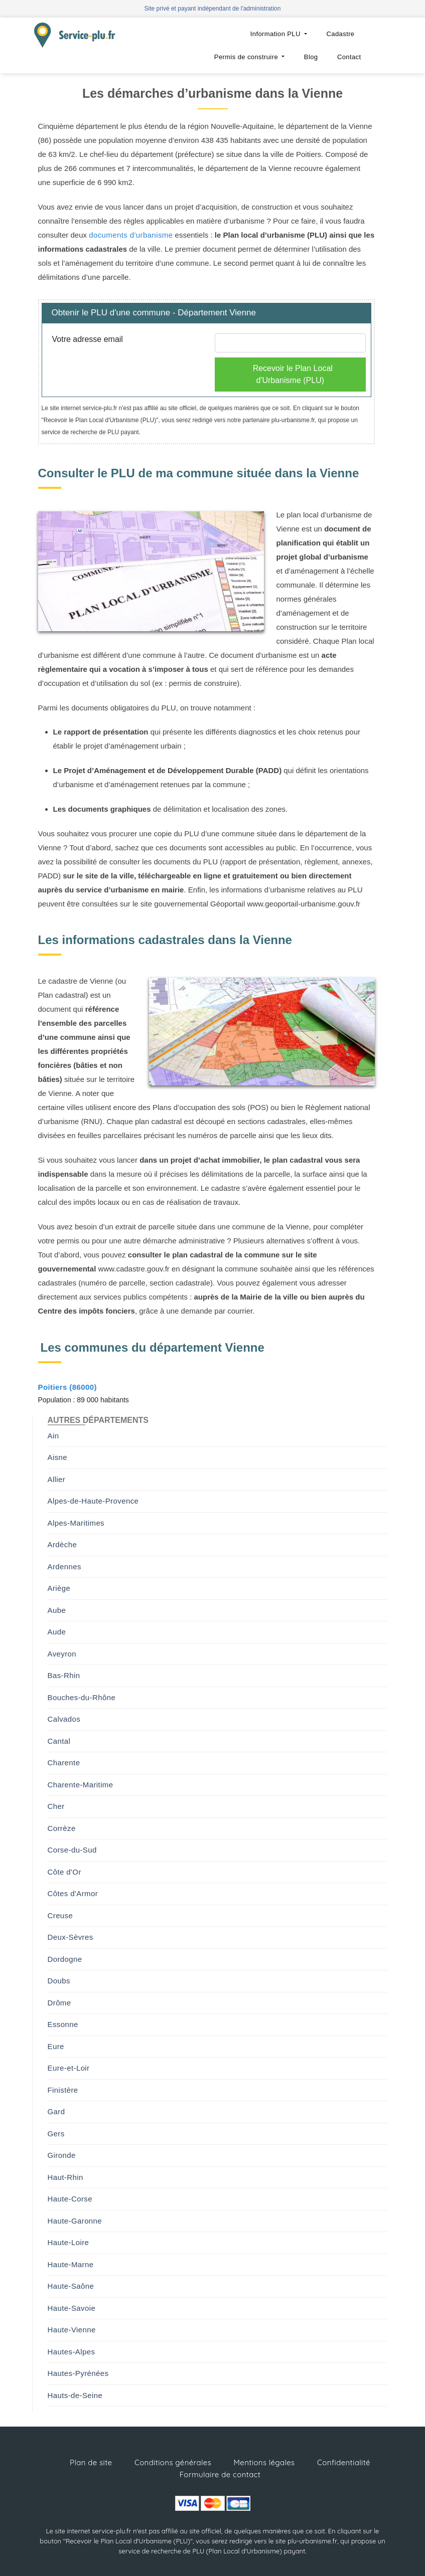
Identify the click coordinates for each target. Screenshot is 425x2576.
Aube (57, 1610)
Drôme (59, 2002)
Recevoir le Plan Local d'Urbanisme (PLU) (293, 374)
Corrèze (62, 1828)
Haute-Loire (68, 2242)
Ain (53, 1435)
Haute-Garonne (75, 2221)
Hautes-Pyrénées (78, 2373)
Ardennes (64, 1566)
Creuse (60, 1915)
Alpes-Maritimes (76, 1523)
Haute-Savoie (72, 2308)
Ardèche (62, 1544)
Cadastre (341, 34)
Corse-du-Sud (72, 1850)
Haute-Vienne (72, 2329)
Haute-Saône (71, 2286)
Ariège (59, 1588)
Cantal (59, 1741)
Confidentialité (343, 2462)
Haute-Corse (70, 2198)
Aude (57, 1631)
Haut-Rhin (65, 2177)
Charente (64, 1762)
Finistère (63, 2090)
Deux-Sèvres (70, 1937)
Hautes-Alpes (71, 2351)
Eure (56, 2046)
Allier (57, 1479)
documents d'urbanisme (131, 235)
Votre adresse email (87, 339)
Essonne (63, 2024)
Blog (311, 57)
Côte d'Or (64, 1872)
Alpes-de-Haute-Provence (93, 1501)
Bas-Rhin (64, 1675)
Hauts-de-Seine (75, 2395)
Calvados (64, 1719)
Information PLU (276, 34)
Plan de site (91, 2462)
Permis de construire (247, 57)
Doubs (59, 1980)
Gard (56, 2111)
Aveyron (62, 1653)
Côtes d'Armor (73, 1893)
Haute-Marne (71, 2264)
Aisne (58, 1457)
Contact (349, 57)
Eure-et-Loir (69, 2068)
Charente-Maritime (80, 1784)
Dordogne (65, 1959)
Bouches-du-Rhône (82, 1697)
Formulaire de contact (220, 2474)
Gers (56, 2133)
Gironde (62, 2155)
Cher (56, 1806)
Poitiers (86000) (67, 1387)
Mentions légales (264, 2462)
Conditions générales (172, 2462)
